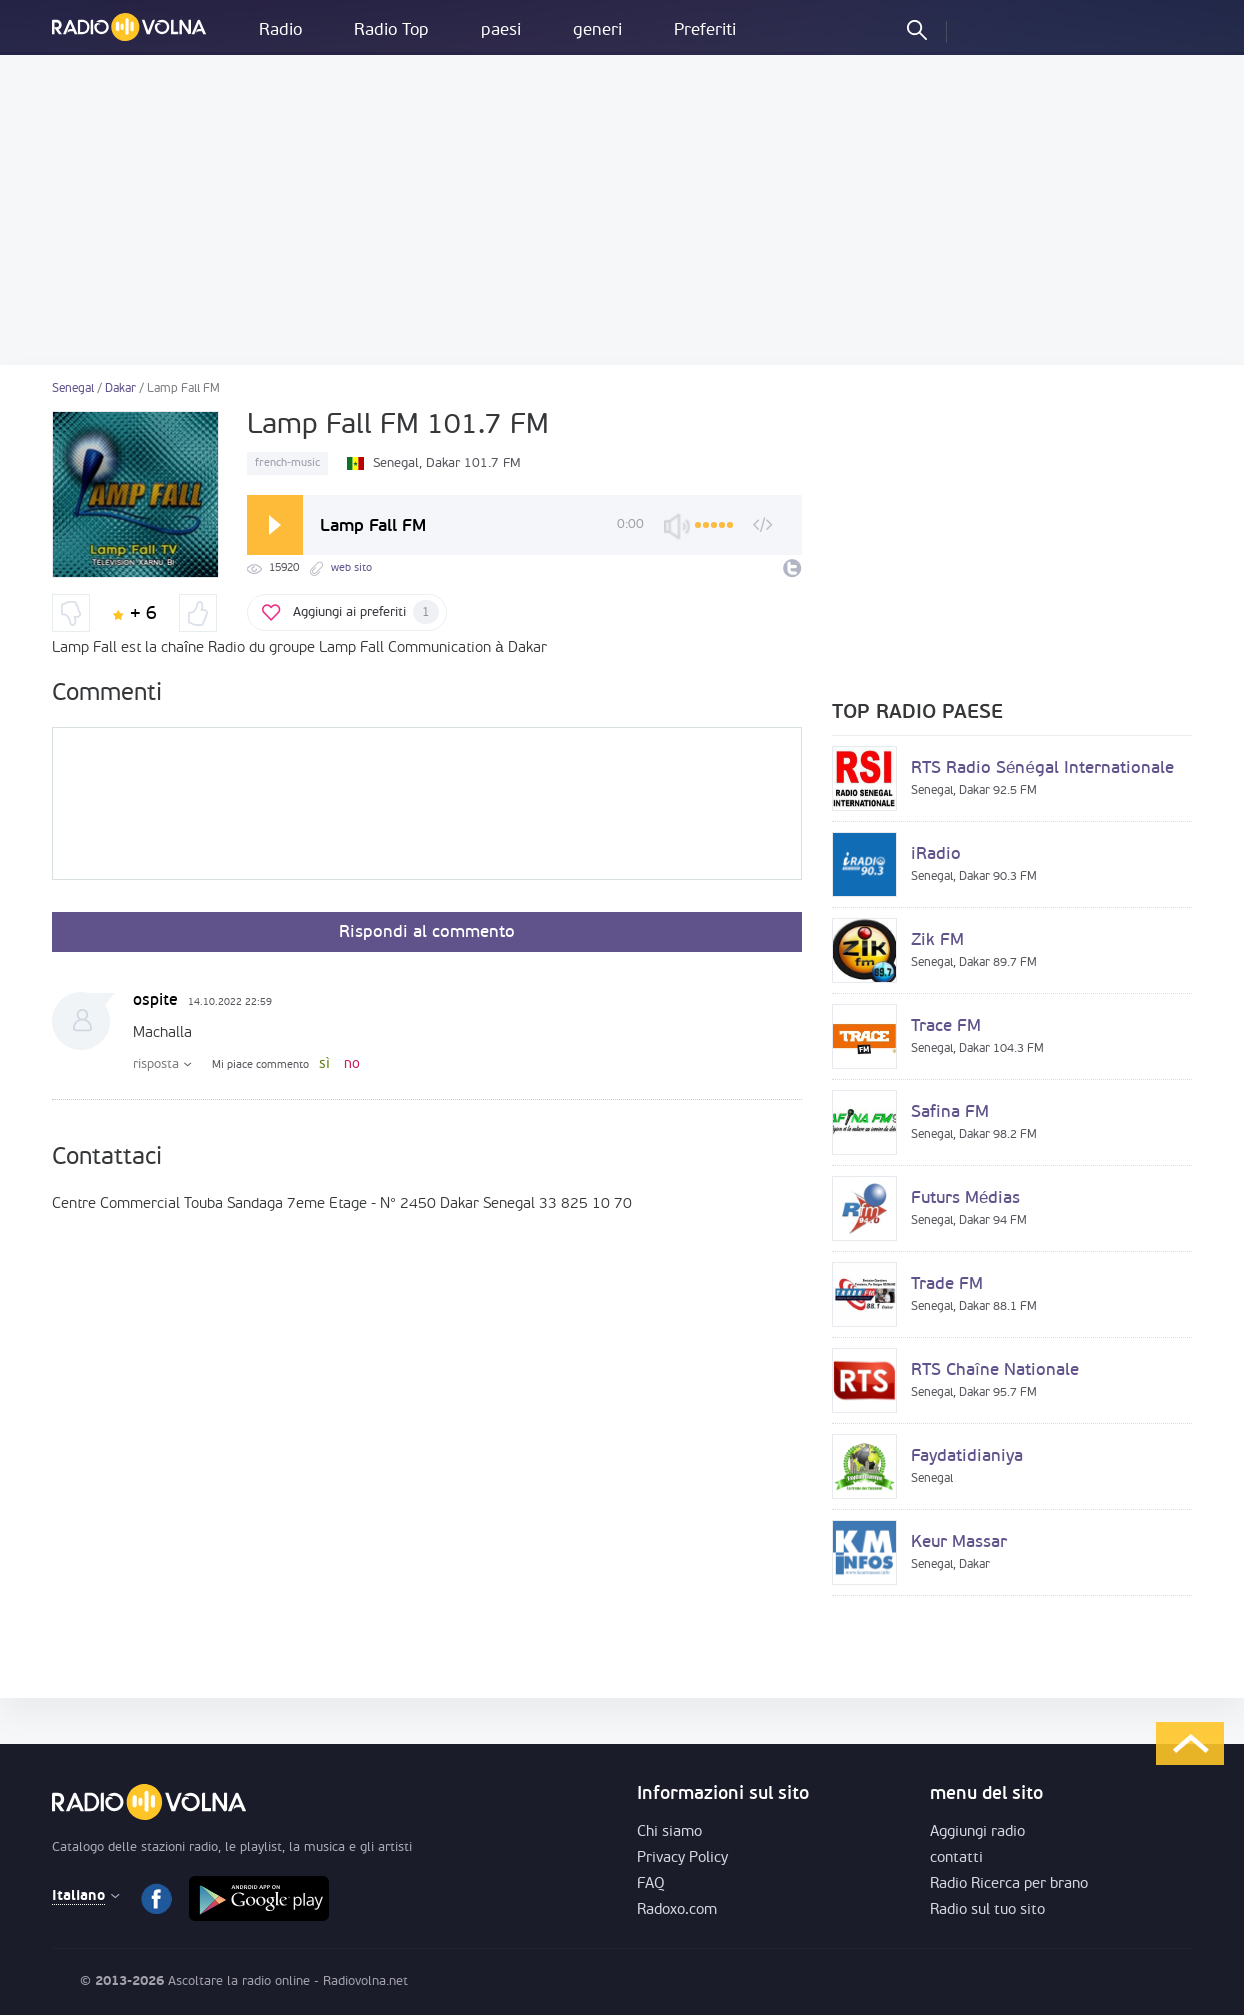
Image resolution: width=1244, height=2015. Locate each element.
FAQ (651, 1884)
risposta (156, 1064)
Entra (979, 29)
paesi (501, 30)
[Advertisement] (622, 210)
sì (324, 1064)
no (352, 1064)
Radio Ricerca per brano (1009, 1884)
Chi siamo (669, 1832)
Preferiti (705, 30)
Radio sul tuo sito (987, 1910)
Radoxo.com (677, 1910)
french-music (287, 463)
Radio (280, 30)
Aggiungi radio (977, 1832)
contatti (956, 1858)
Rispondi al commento (427, 932)
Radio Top (391, 30)
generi (597, 30)
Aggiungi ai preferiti (366, 612)
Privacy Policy (682, 1858)
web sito (351, 568)
